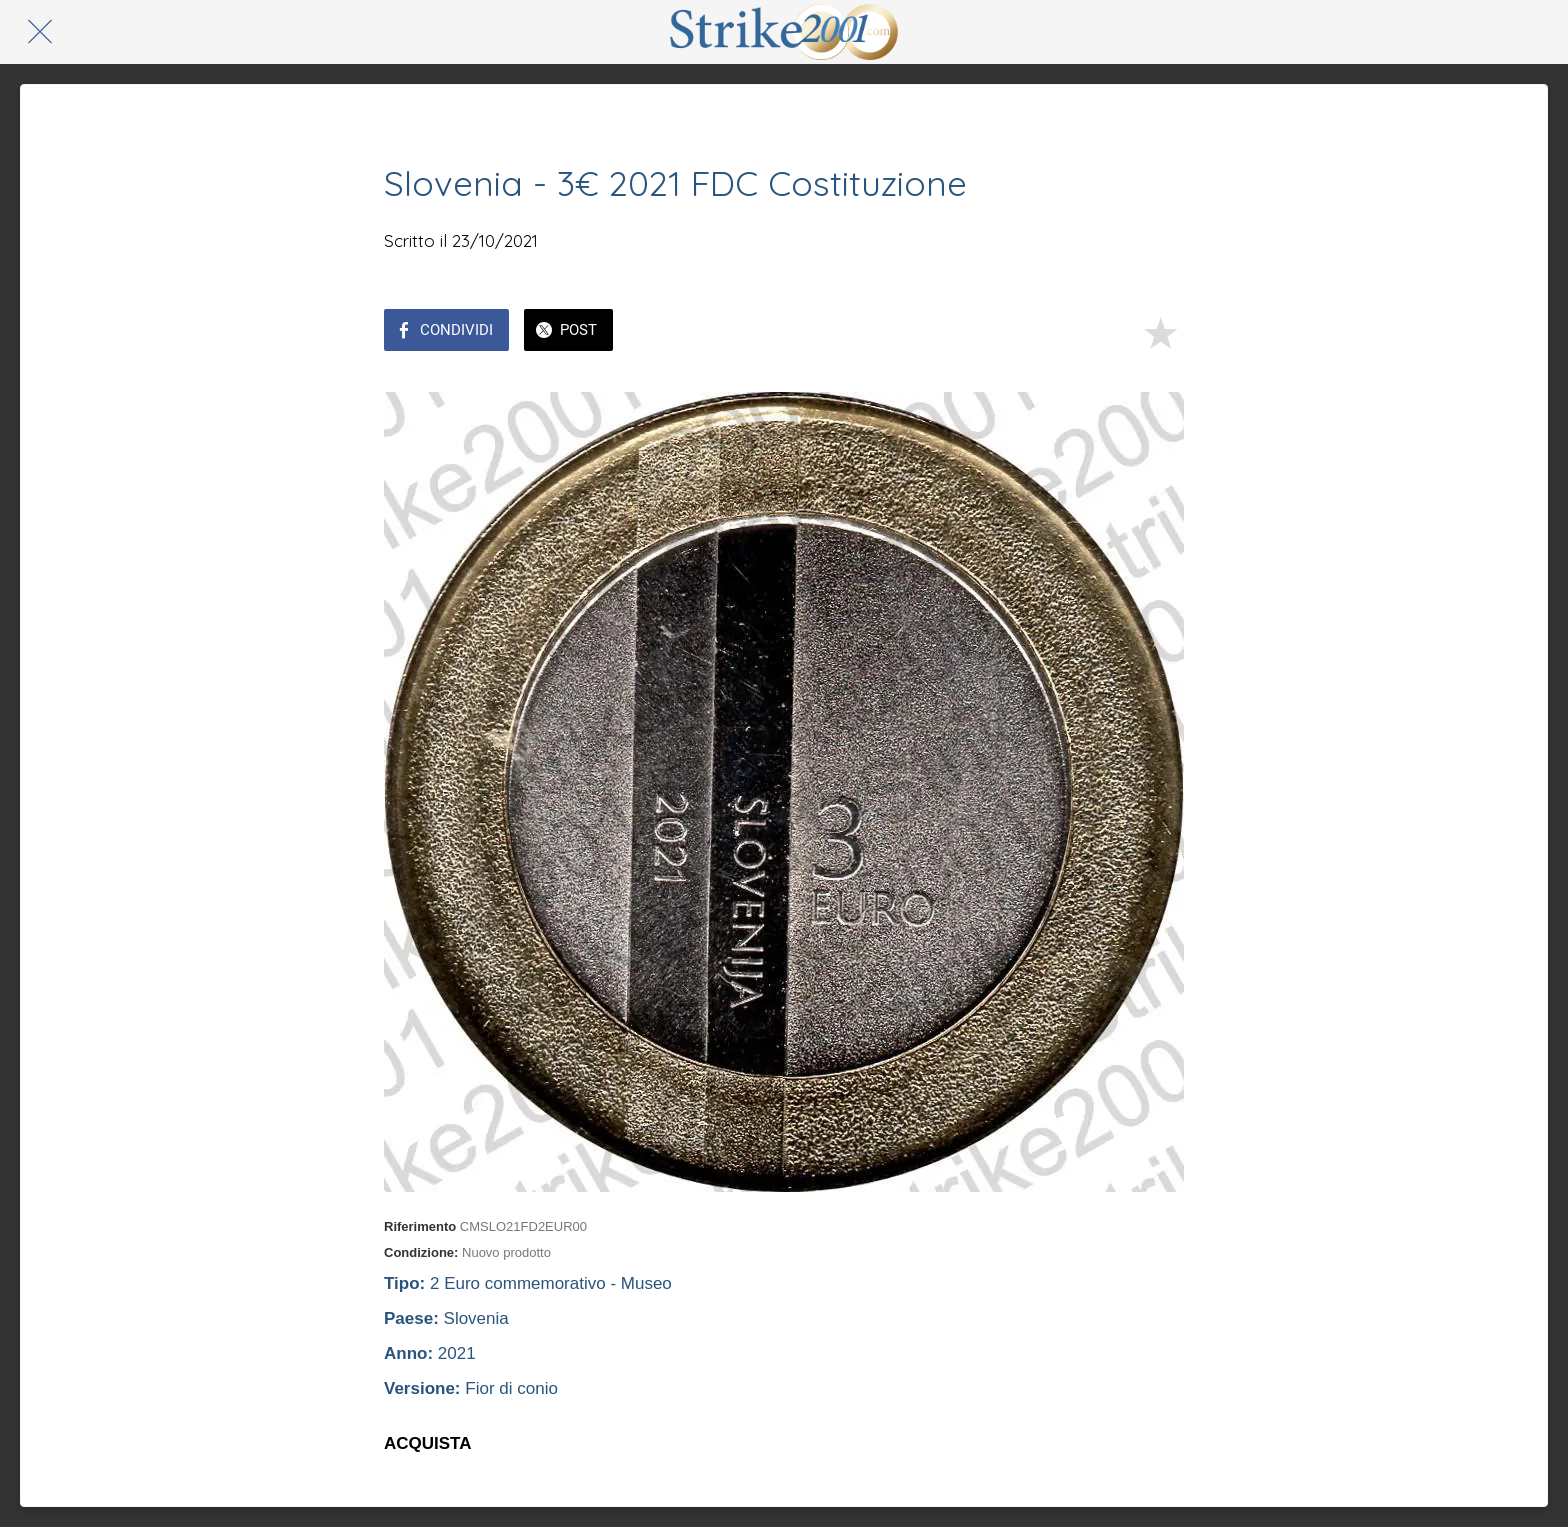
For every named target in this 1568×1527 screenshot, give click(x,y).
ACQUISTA (428, 1443)
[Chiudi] (40, 32)
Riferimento (420, 1226)
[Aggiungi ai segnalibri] (1160, 332)
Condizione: (421, 1252)
